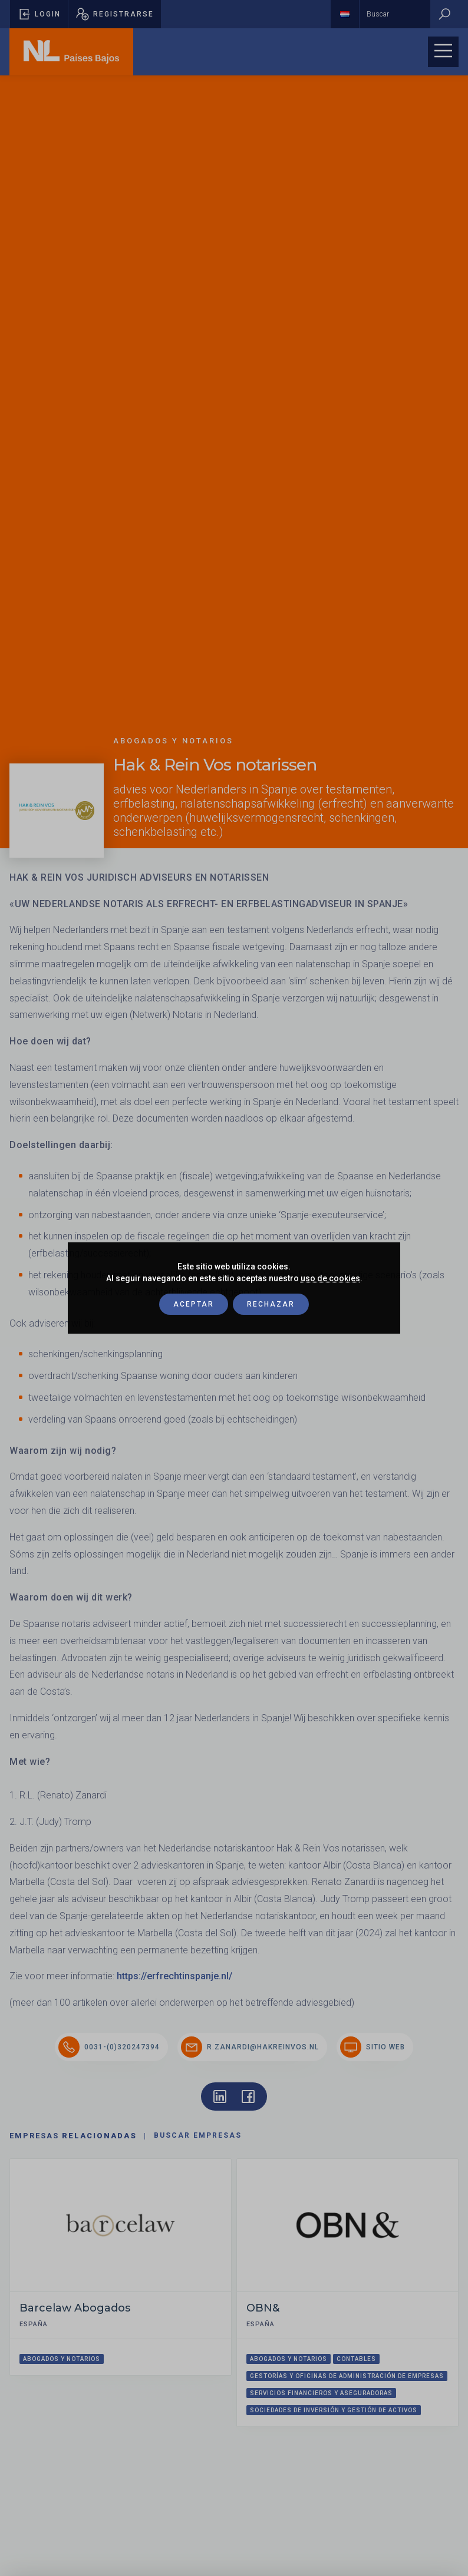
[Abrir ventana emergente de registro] (114, 14)
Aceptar (193, 1304)
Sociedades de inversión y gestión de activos (333, 2410)
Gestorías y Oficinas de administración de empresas (347, 2376)
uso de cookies (330, 1278)
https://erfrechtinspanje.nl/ (174, 1976)
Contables (356, 2359)
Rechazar (271, 1304)
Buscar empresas (198, 2135)
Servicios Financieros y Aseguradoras (321, 2393)
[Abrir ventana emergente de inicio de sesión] (39, 14)
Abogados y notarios (61, 2359)
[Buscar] (444, 14)
